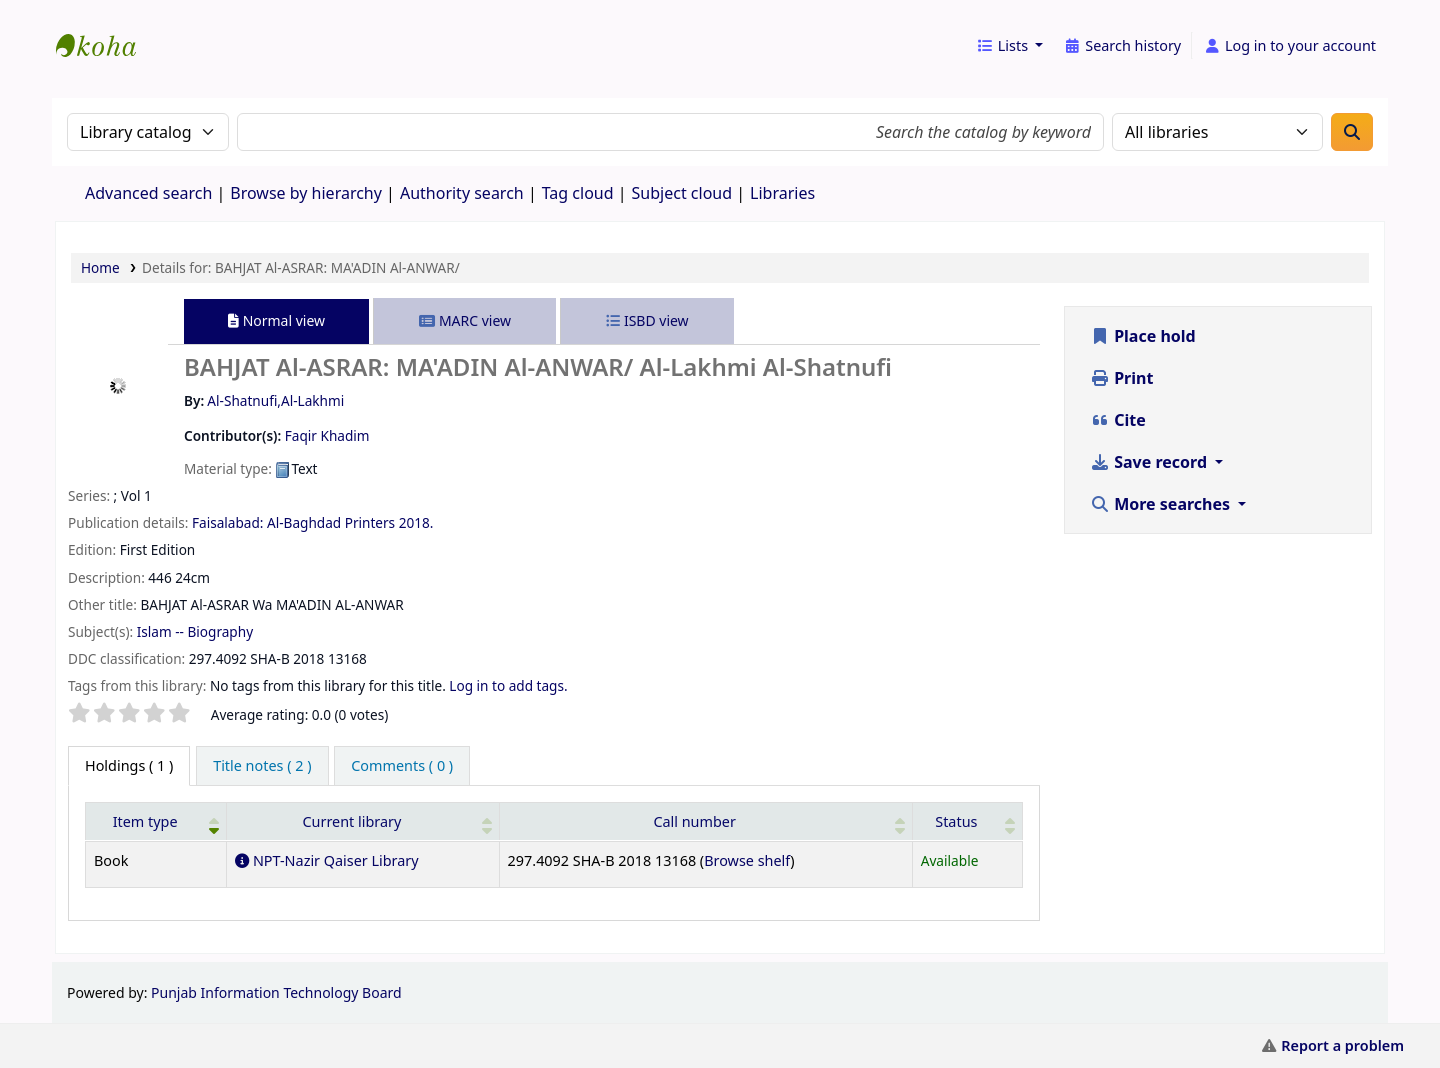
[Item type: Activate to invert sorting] (156, 821)
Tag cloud (578, 193)
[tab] (262, 766)
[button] (1009, 46)
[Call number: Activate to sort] (705, 821)
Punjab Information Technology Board (276, 992)
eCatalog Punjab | (106, 28)
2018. (416, 522)
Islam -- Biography (195, 631)
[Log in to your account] (1289, 46)
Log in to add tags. (508, 685)
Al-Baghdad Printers (331, 522)
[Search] (1352, 132)
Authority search (462, 193)
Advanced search (148, 193)
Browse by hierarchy (306, 193)
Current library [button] (351, 821)
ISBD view (647, 320)
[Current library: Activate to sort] (363, 821)
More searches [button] (1162, 504)
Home (100, 267)
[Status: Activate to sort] (967, 821)
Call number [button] (694, 821)
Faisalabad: (227, 522)
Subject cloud (682, 193)
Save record (1150, 462)
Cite (1118, 420)
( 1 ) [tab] (129, 765)
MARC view (465, 320)
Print (1121, 378)
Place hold (1143, 336)
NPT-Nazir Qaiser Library (326, 860)
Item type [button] (145, 821)
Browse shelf (747, 860)
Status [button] (956, 821)
